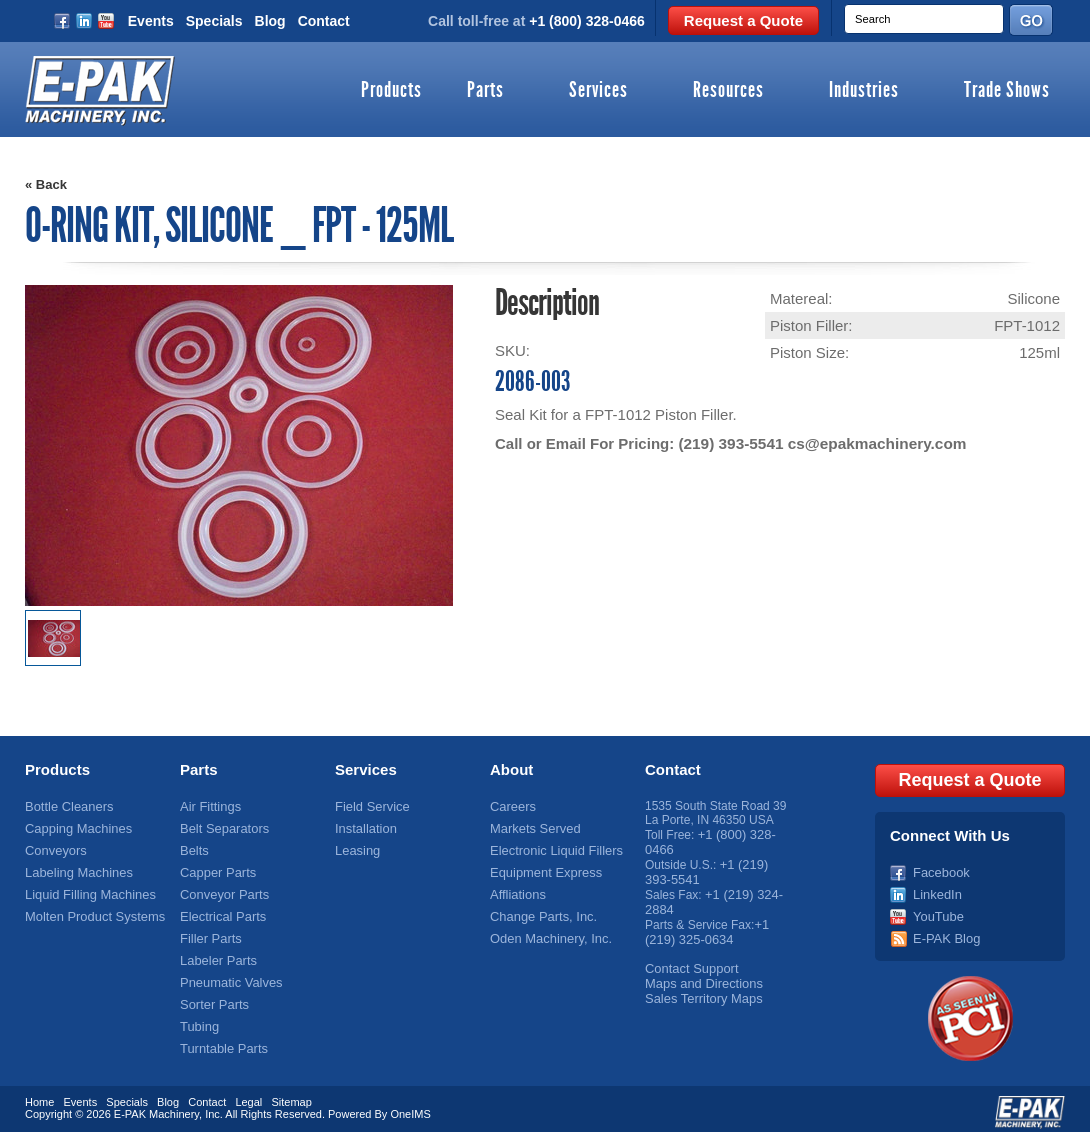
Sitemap (291, 1095)
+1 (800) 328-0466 (587, 21)
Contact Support (688, 960)
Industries (864, 91)
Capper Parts (215, 869)
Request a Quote (743, 20)
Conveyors (53, 848)
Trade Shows (1007, 91)
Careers (511, 806)
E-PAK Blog (944, 932)
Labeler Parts (215, 953)
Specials (214, 21)
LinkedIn (935, 890)
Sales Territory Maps (699, 988)
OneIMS (410, 1107)
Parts (485, 91)
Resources (728, 91)
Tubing (198, 1016)
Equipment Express (542, 869)
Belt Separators (221, 827)
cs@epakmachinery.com (872, 443)
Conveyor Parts (221, 890)
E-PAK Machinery (156, 1107)
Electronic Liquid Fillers (551, 848)
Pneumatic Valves (227, 974)
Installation (363, 827)
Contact (324, 21)
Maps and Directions (699, 974)
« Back (46, 184)
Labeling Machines (75, 869)
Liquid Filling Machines (85, 890)
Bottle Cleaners (66, 806)
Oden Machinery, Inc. (546, 932)
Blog (270, 21)
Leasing (356, 848)
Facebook (939, 869)
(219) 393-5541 (729, 443)
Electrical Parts (220, 911)
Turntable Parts (221, 1037)
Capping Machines (74, 827)
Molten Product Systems (90, 911)
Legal (248, 1095)
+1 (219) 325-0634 (706, 925)
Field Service (369, 806)
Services (598, 91)
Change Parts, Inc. (539, 911)
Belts (193, 848)
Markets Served (532, 827)
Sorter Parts (212, 995)
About (511, 769)
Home (39, 1095)
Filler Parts (208, 932)
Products (391, 91)
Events (151, 21)
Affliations (516, 890)
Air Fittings (208, 806)
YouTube (936, 911)
